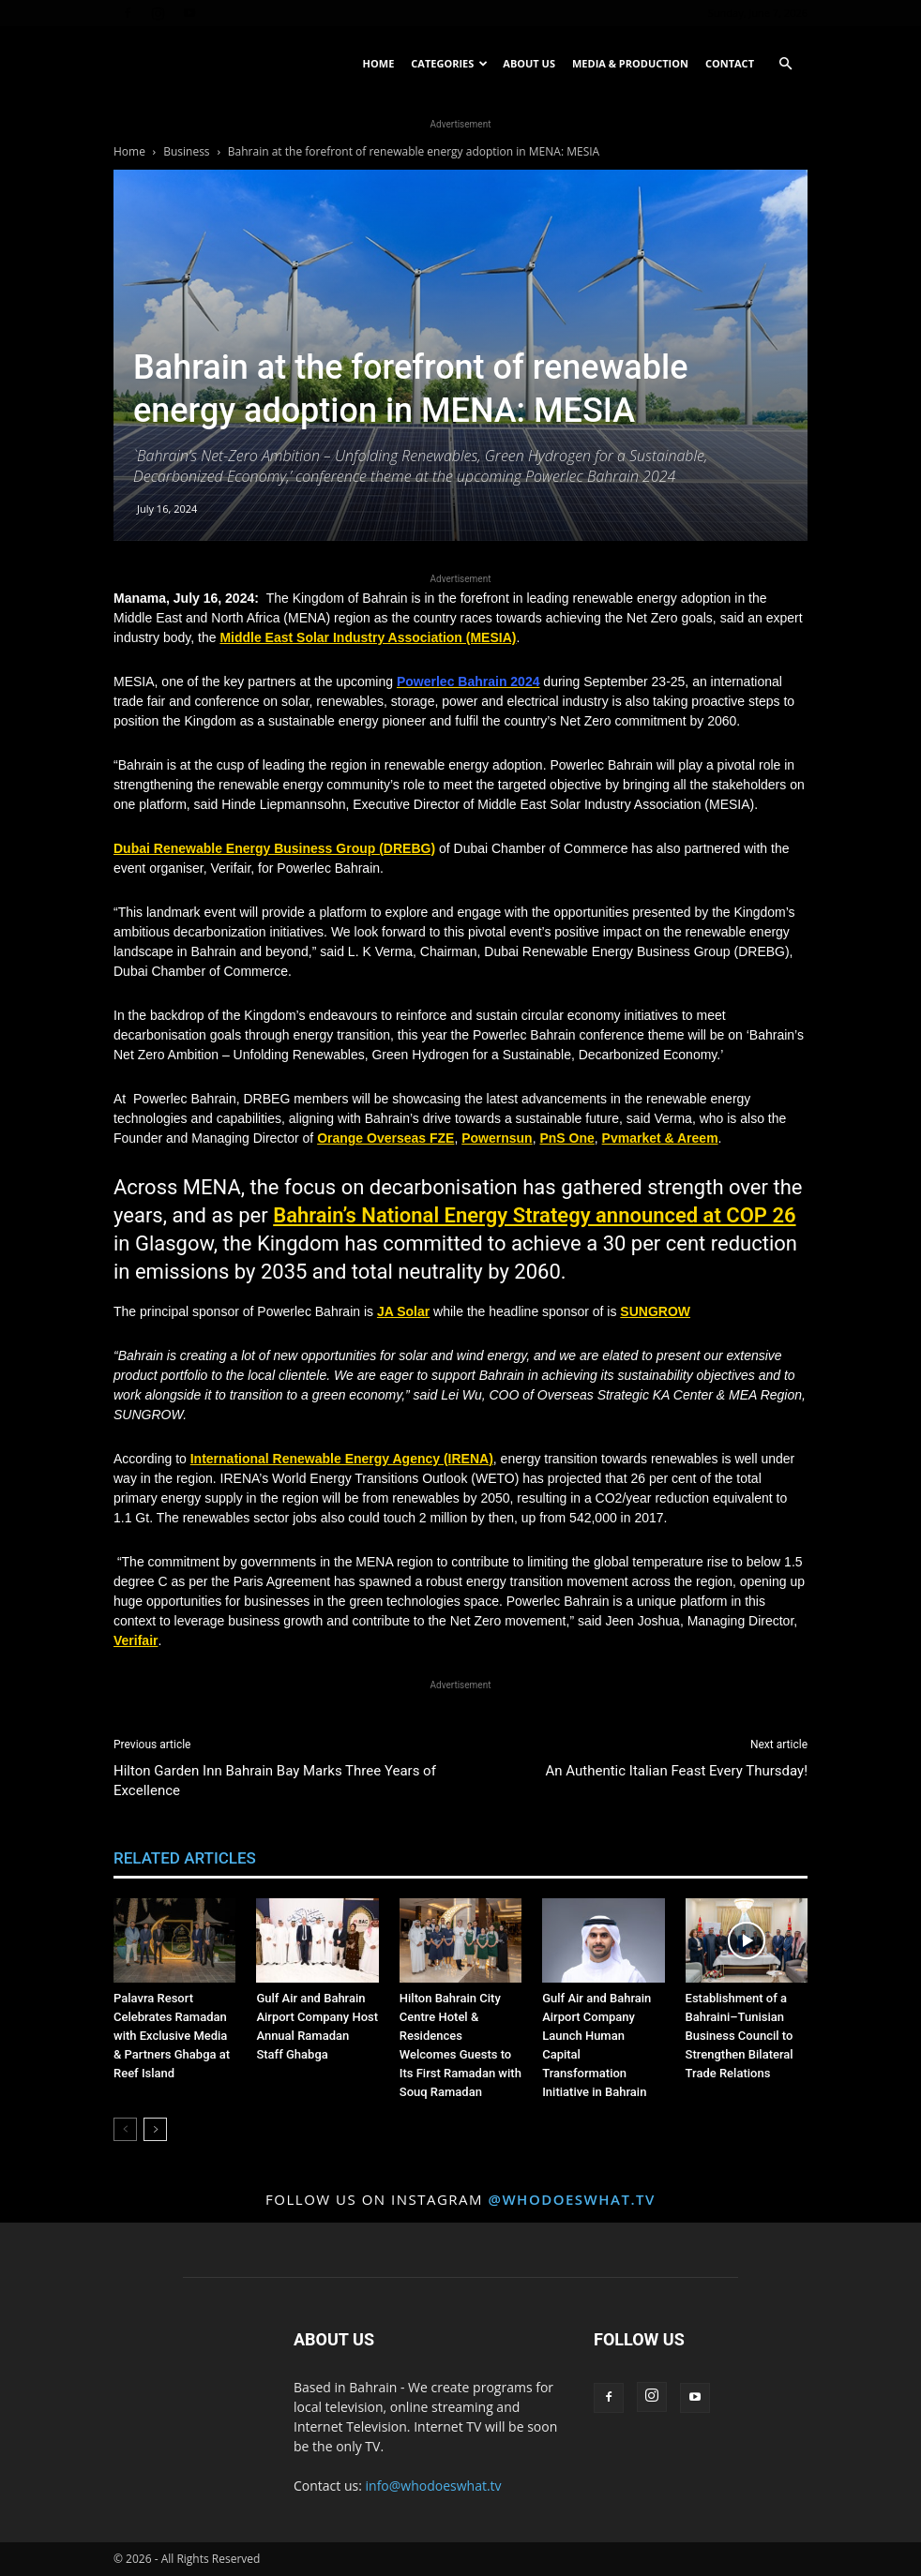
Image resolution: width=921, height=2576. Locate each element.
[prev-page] (125, 2129)
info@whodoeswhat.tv (434, 2485)
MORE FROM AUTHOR (354, 1858)
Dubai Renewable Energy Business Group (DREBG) (274, 848)
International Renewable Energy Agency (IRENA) (341, 1458)
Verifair (135, 1640)
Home (379, 63)
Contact (729, 63)
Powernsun (496, 1138)
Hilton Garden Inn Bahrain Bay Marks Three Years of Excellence (274, 1780)
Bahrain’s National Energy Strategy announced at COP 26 (534, 1215)
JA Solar (403, 1311)
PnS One (566, 1138)
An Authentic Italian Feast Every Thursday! (677, 1770)
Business (186, 151)
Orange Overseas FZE (385, 1138)
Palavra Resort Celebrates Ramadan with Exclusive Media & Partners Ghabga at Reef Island (171, 2035)
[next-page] (155, 2129)
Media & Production (630, 63)
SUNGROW (655, 1311)
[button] (785, 64)
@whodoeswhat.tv (571, 2199)
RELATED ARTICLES (184, 1858)
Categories (449, 63)
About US (529, 63)
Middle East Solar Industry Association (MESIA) (367, 637)
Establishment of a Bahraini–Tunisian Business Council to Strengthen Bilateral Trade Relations (739, 2035)
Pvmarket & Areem (660, 1138)
